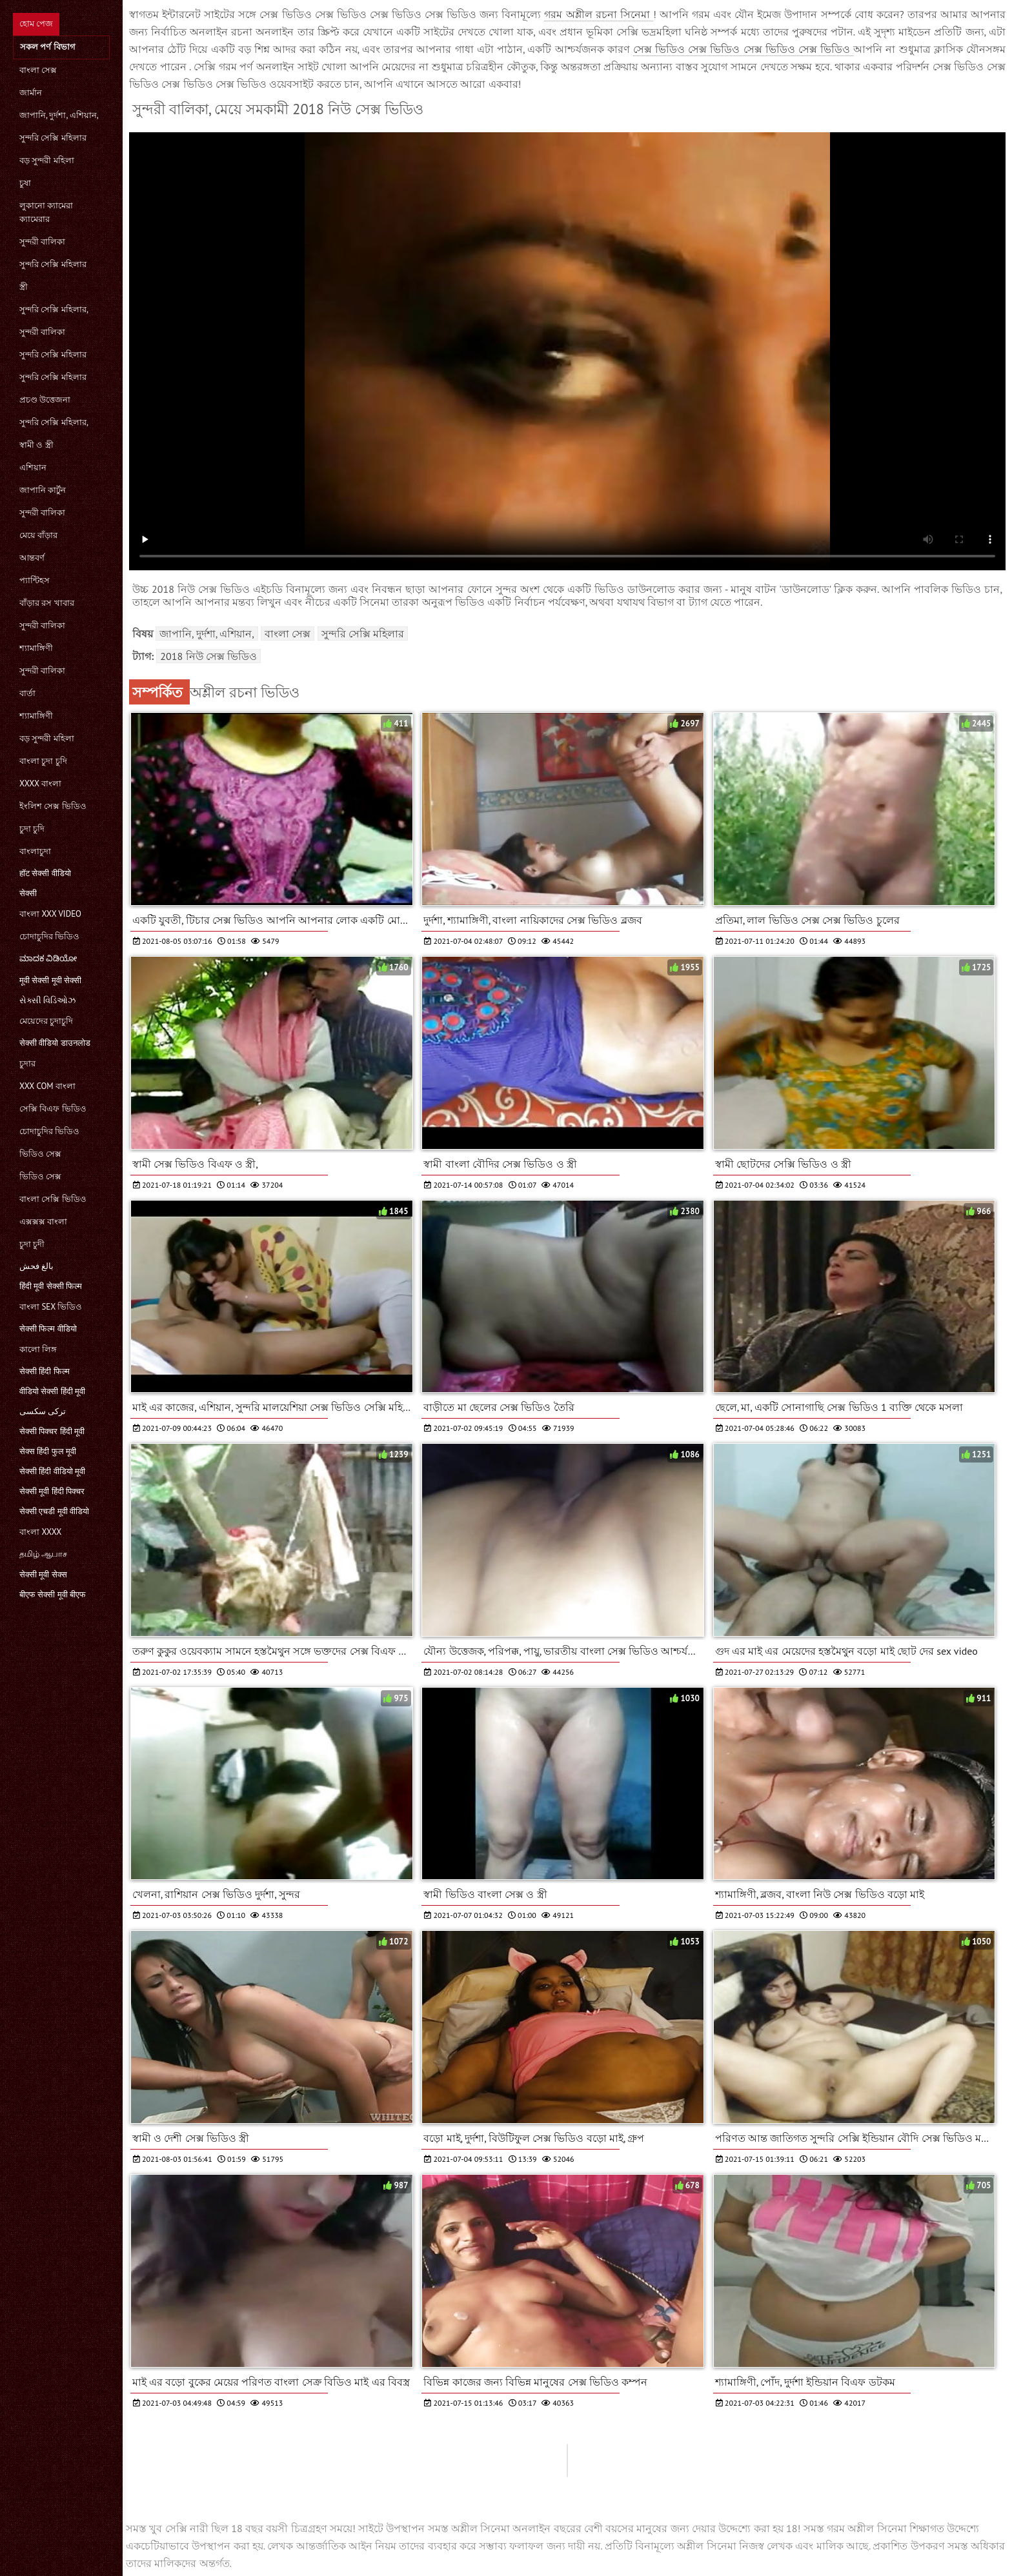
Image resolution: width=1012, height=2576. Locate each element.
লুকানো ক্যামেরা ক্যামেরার (46, 212)
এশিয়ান (32, 467)
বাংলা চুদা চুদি (43, 760)
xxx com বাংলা (47, 1086)
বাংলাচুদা (35, 851)
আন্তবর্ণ (32, 557)
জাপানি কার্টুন (42, 489)
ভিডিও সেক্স (40, 1153)
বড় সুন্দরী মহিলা (46, 160)
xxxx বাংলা (40, 783)
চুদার (27, 1063)
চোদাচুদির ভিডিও (49, 936)
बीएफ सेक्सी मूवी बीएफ (52, 1594)
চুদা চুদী (32, 1244)
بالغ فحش (36, 1266)
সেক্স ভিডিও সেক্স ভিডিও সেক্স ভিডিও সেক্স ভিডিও (743, 49)
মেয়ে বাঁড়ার (38, 535)
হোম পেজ (36, 23)
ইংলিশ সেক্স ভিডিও (52, 806)
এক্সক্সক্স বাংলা (43, 1221)
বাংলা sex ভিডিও (50, 1306)
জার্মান (30, 92)
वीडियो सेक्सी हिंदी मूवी (52, 1391)
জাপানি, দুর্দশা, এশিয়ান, (59, 115)
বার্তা (27, 693)
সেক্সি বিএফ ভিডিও (52, 1108)
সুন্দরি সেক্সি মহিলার (52, 137)
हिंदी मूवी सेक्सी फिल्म (50, 1286)
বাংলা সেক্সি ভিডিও (52, 1198)
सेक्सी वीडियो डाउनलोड (54, 1042)
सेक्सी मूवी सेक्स (43, 1574)
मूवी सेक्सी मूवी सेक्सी (50, 980)
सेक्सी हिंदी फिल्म (44, 1371)
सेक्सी (28, 893)
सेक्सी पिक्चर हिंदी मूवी (52, 1431)
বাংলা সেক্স (38, 70)
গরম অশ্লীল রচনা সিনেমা (598, 14)
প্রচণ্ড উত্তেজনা (44, 399)
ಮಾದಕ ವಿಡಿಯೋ (48, 958)
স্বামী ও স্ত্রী (36, 444)
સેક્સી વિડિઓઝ (47, 1000)
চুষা (25, 182)
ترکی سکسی (42, 1411)
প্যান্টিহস (34, 580)
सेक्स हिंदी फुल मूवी (47, 1451)
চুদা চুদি (32, 828)
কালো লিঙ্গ (38, 1349)
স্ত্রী (23, 286)
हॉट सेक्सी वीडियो (45, 873)
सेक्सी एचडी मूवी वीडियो (54, 1511)
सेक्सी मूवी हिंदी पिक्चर (52, 1491)
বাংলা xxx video (50, 913)
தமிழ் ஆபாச (43, 1553)
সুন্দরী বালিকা (42, 241)
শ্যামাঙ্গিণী (36, 648)
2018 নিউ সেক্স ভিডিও (208, 656)
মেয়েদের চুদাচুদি (46, 1020)
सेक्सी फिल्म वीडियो (48, 1328)
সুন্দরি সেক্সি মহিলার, (53, 309)
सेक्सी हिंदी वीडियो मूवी (52, 1471)
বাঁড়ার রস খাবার (46, 602)
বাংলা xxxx (40, 1531)
